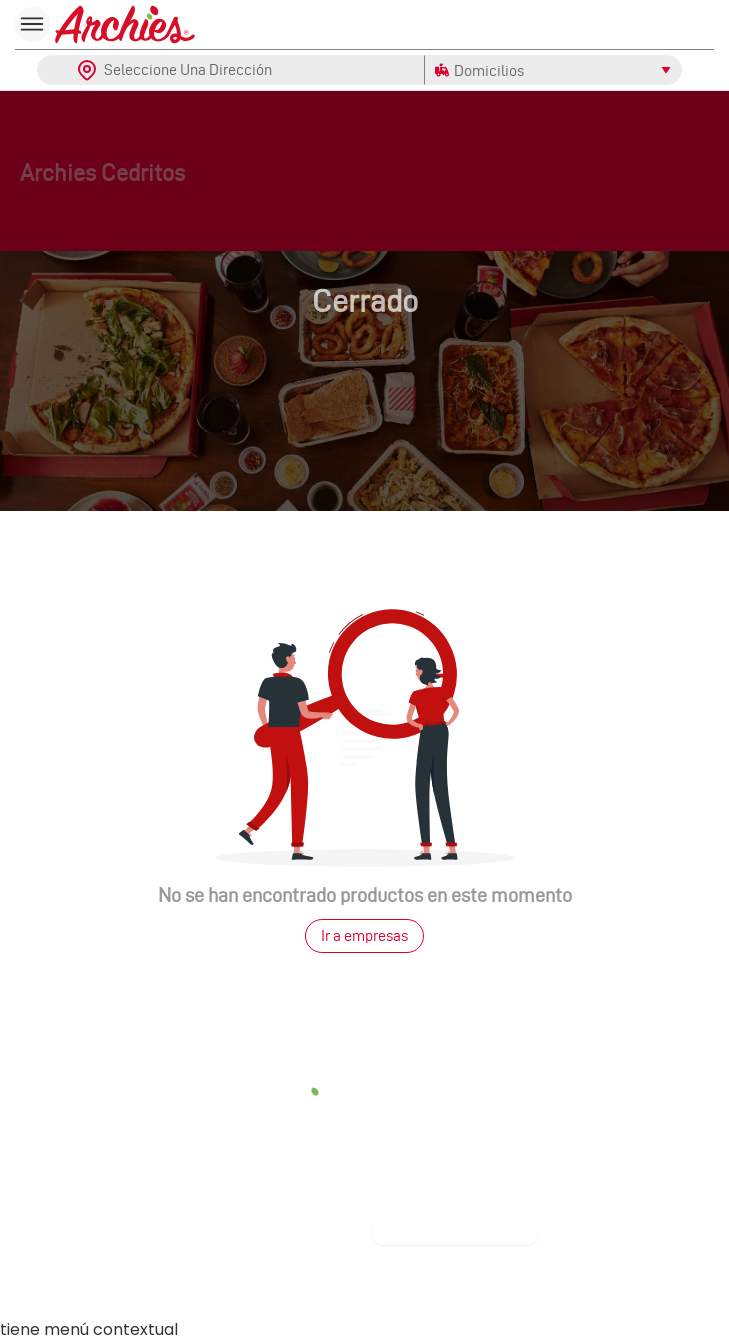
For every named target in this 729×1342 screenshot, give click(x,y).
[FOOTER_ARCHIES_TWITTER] (357, 1206)
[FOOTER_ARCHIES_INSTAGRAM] (292, 1206)
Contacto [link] (91, 1097)
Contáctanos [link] (91, 1257)
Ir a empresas (364, 935)
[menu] (32, 24)
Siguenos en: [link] (292, 1156)
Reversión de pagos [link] (456, 1160)
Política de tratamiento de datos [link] (455, 1073)
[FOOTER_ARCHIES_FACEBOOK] (227, 1206)
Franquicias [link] (292, 1264)
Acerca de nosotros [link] (456, 1045)
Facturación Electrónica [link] (456, 1102)
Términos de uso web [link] (456, 1131)
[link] (453, 1308)
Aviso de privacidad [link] (456, 1189)
